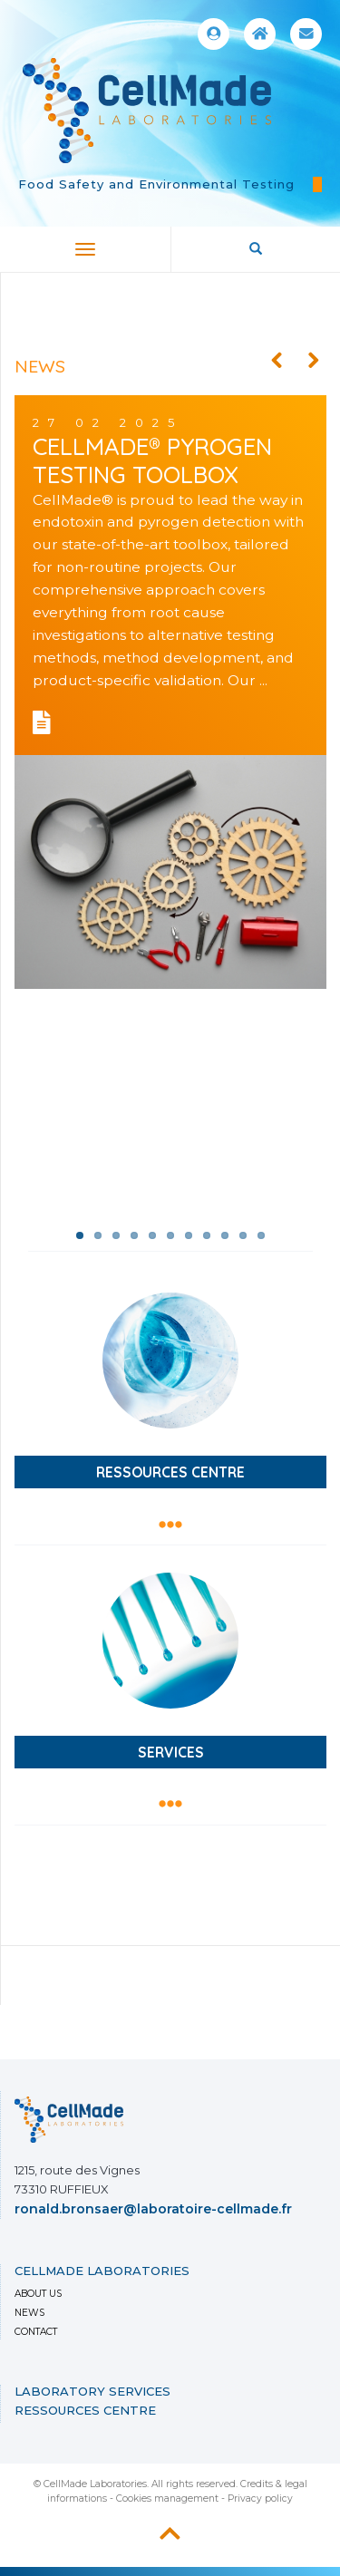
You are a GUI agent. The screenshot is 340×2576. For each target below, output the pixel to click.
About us (38, 2294)
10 (243, 1235)
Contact (36, 2332)
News (29, 2313)
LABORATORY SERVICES (92, 2391)
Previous (276, 361)
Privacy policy (260, 2498)
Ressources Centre (85, 2410)
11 (261, 1235)
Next (312, 361)
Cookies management (167, 2498)
